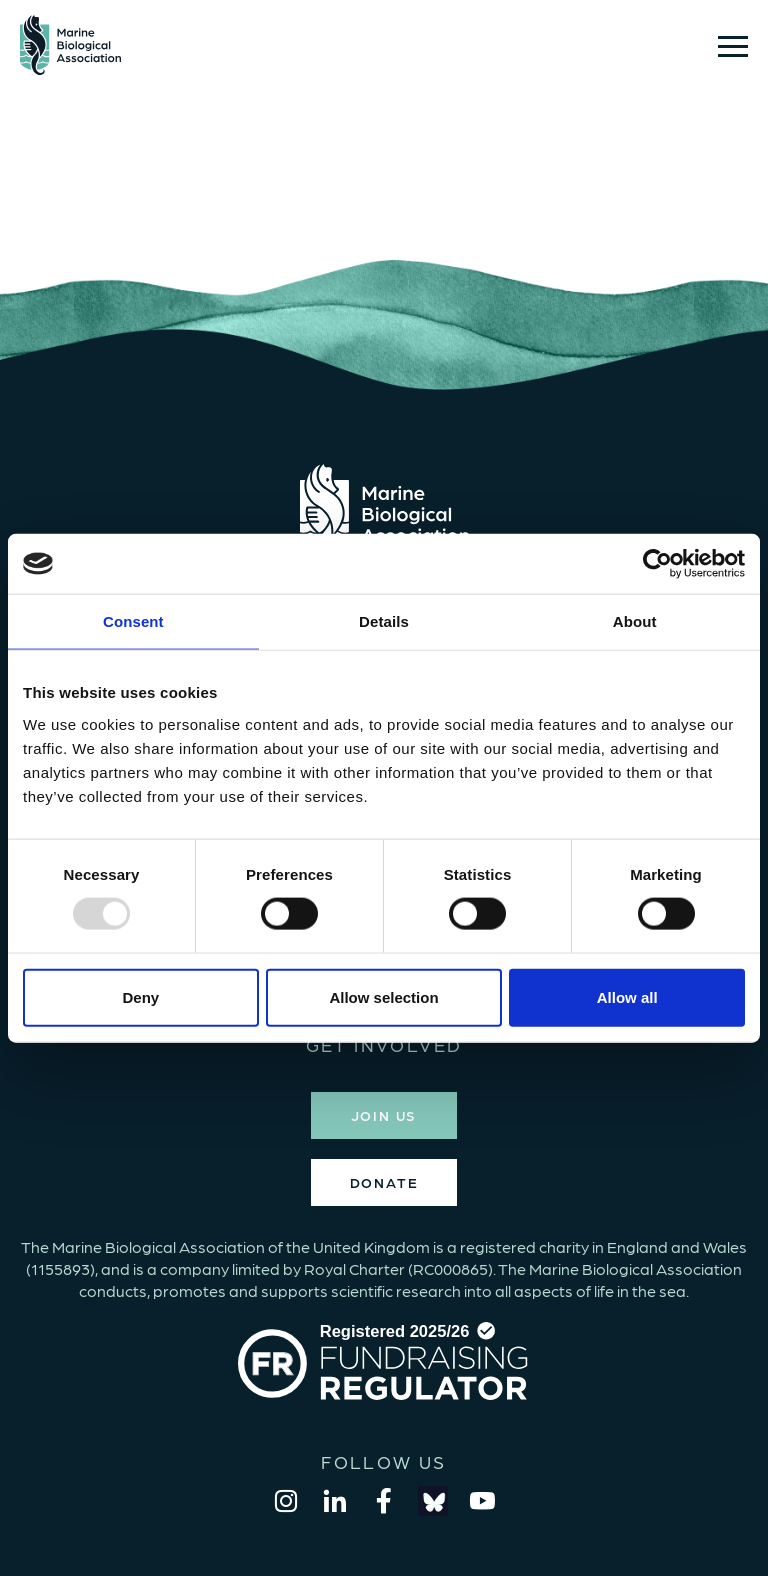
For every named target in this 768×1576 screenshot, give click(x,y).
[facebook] (384, 1501)
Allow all (627, 996)
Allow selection (383, 996)
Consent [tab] (133, 621)
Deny (140, 996)
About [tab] (635, 621)
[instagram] (286, 1501)
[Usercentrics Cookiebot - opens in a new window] (657, 564)
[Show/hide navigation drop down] (733, 46)
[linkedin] (335, 1501)
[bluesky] (433, 1501)
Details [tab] (384, 621)
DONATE (384, 1182)
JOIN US (384, 1115)
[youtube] (482, 1501)
